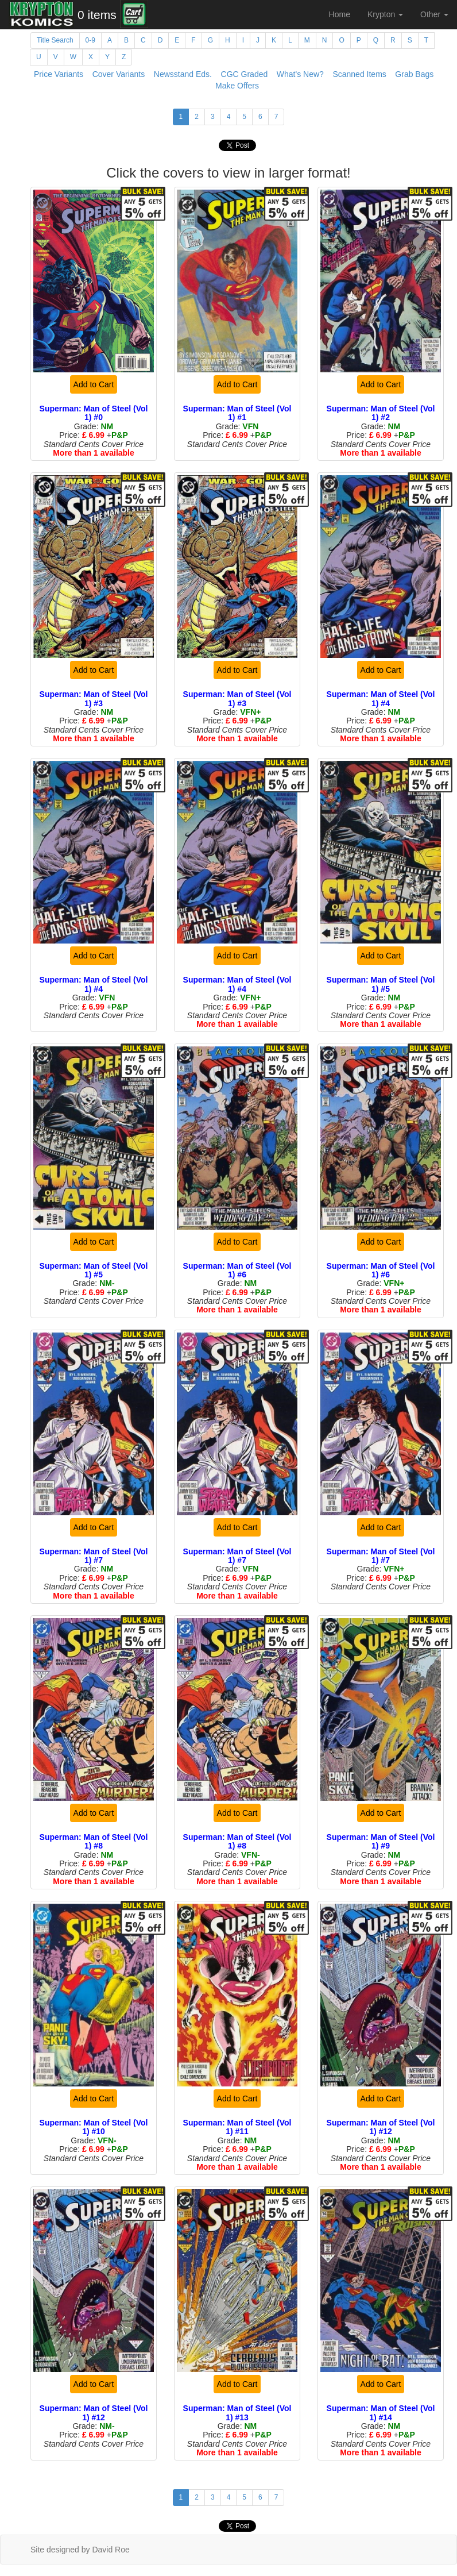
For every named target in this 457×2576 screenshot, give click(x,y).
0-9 (90, 40)
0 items (97, 14)
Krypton (385, 14)
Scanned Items (359, 74)
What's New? (300, 74)
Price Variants (58, 74)
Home (339, 14)
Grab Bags (414, 74)
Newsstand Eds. (183, 74)
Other (434, 14)
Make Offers (237, 85)
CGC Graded (244, 74)
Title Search (55, 40)
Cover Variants (118, 74)
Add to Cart (93, 384)
